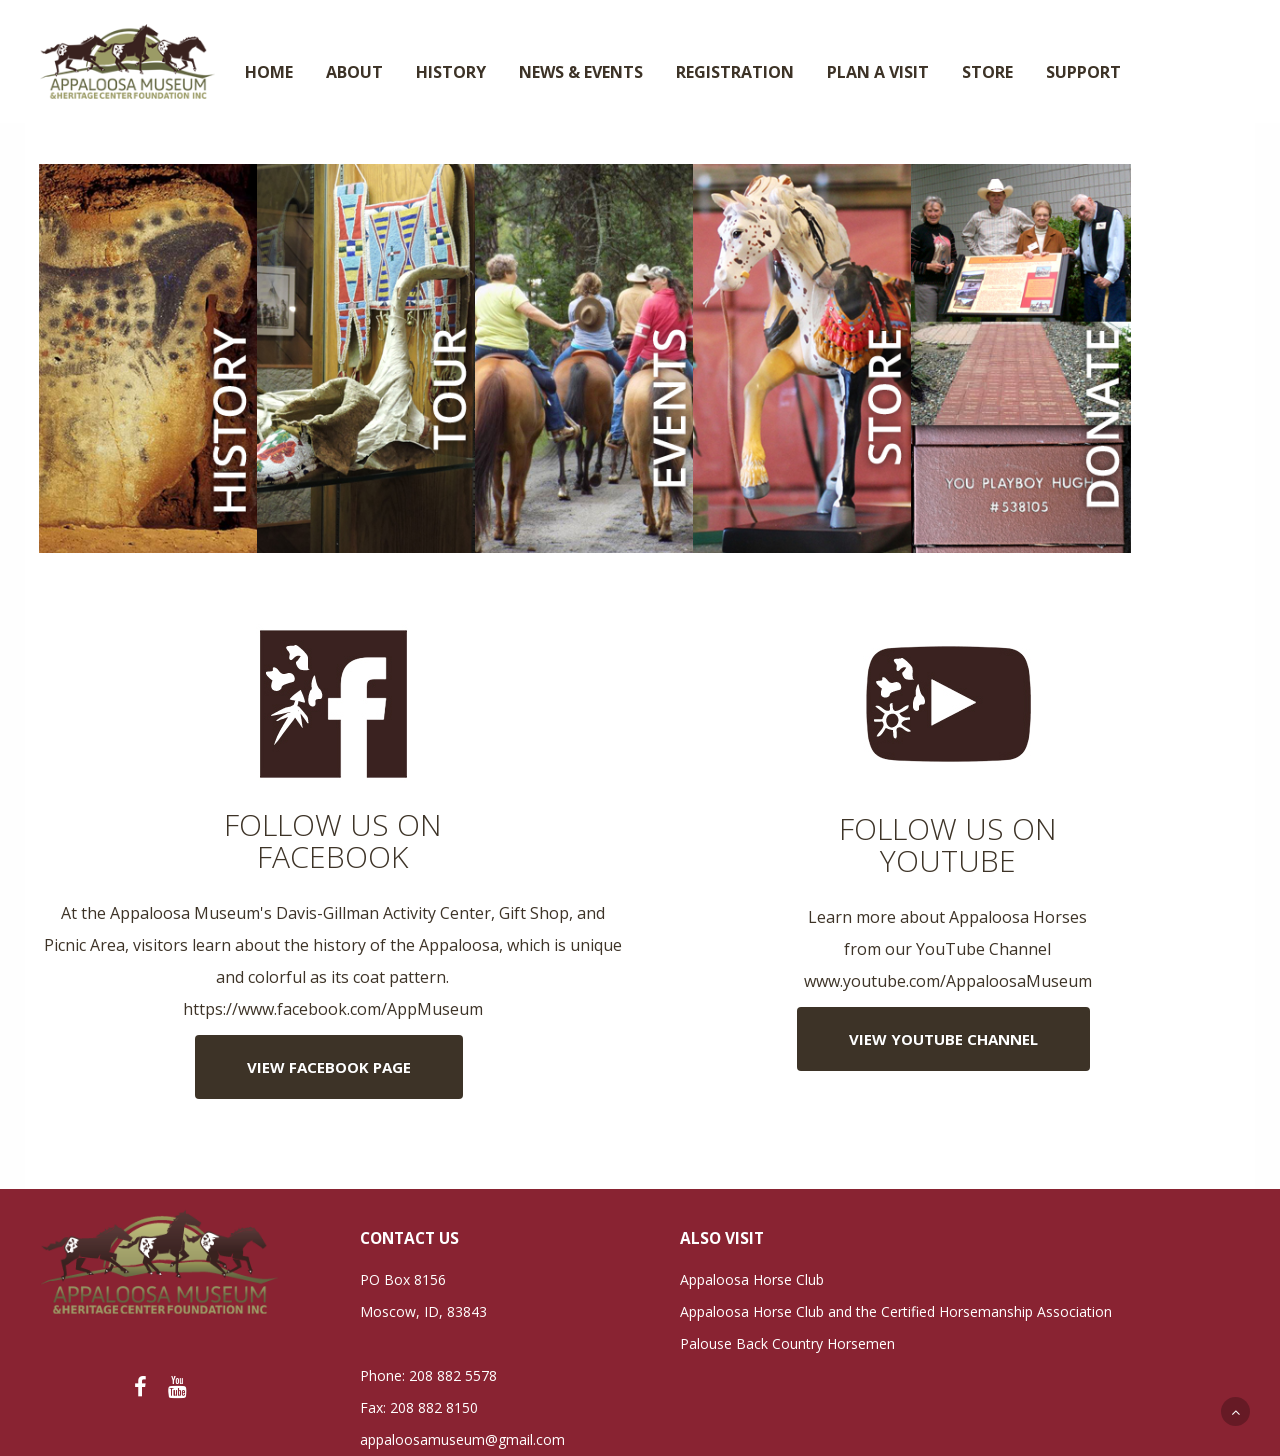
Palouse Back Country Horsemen (787, 1343)
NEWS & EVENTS (581, 72)
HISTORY (451, 72)
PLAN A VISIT (878, 72)
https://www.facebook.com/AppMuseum (333, 1009)
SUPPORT (1083, 72)
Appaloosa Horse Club (752, 1279)
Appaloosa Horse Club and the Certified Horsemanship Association (896, 1311)
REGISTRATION (735, 72)
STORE (987, 72)
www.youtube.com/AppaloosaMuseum (948, 981)
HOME (269, 72)
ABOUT (354, 72)
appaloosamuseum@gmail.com (462, 1439)
